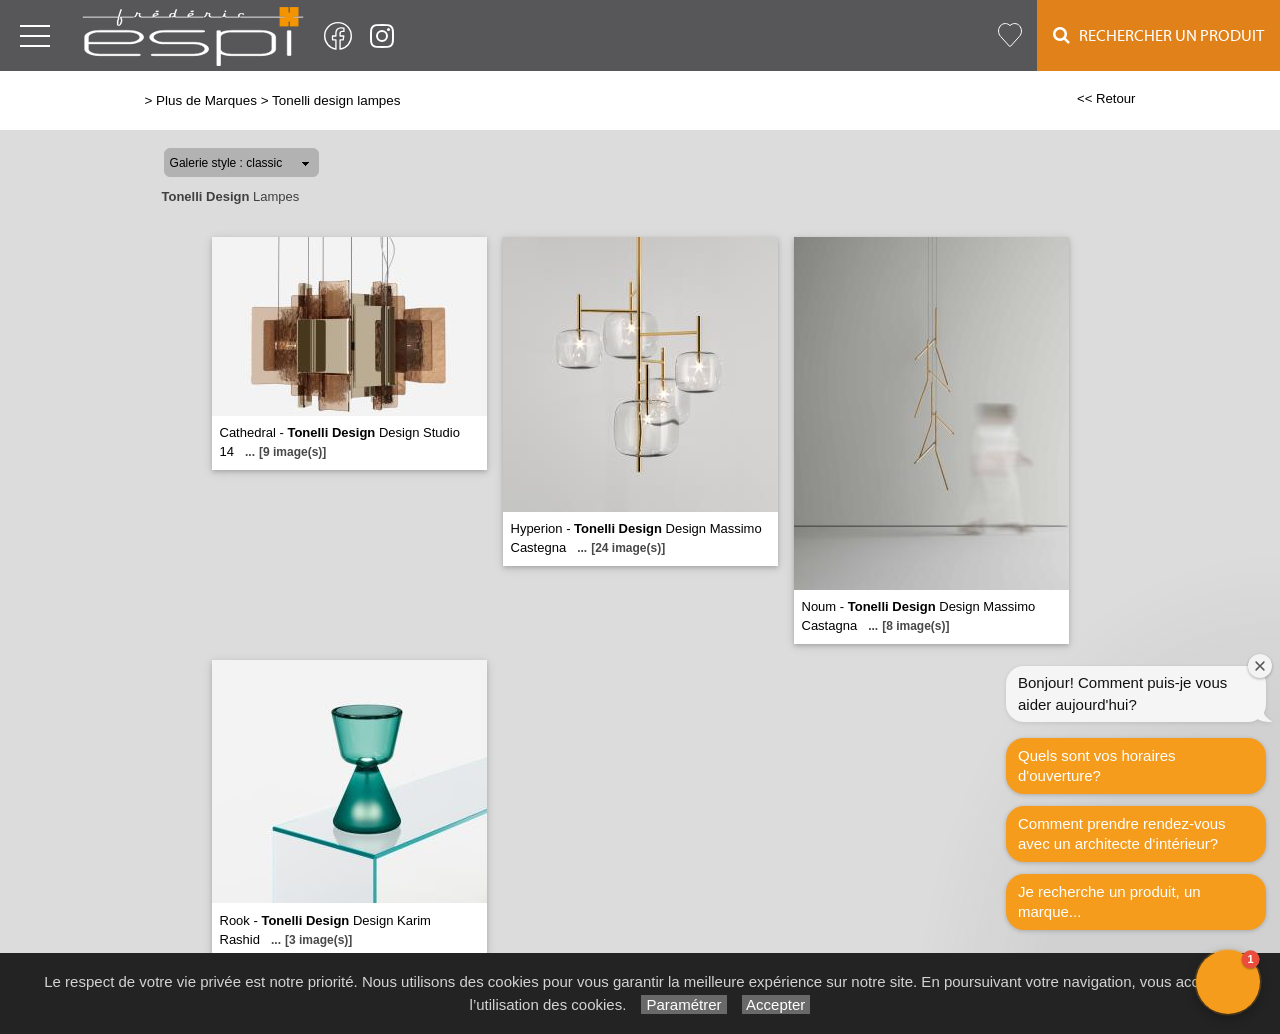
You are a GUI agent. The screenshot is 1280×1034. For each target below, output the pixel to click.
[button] (1228, 982)
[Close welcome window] (1260, 666)
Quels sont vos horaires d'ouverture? (1097, 765)
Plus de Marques (206, 100)
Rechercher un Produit (1158, 35)
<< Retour (1106, 98)
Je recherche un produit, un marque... (1109, 901)
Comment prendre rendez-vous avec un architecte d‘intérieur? (1122, 833)
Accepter (776, 1004)
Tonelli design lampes (336, 100)
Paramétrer (683, 1004)
